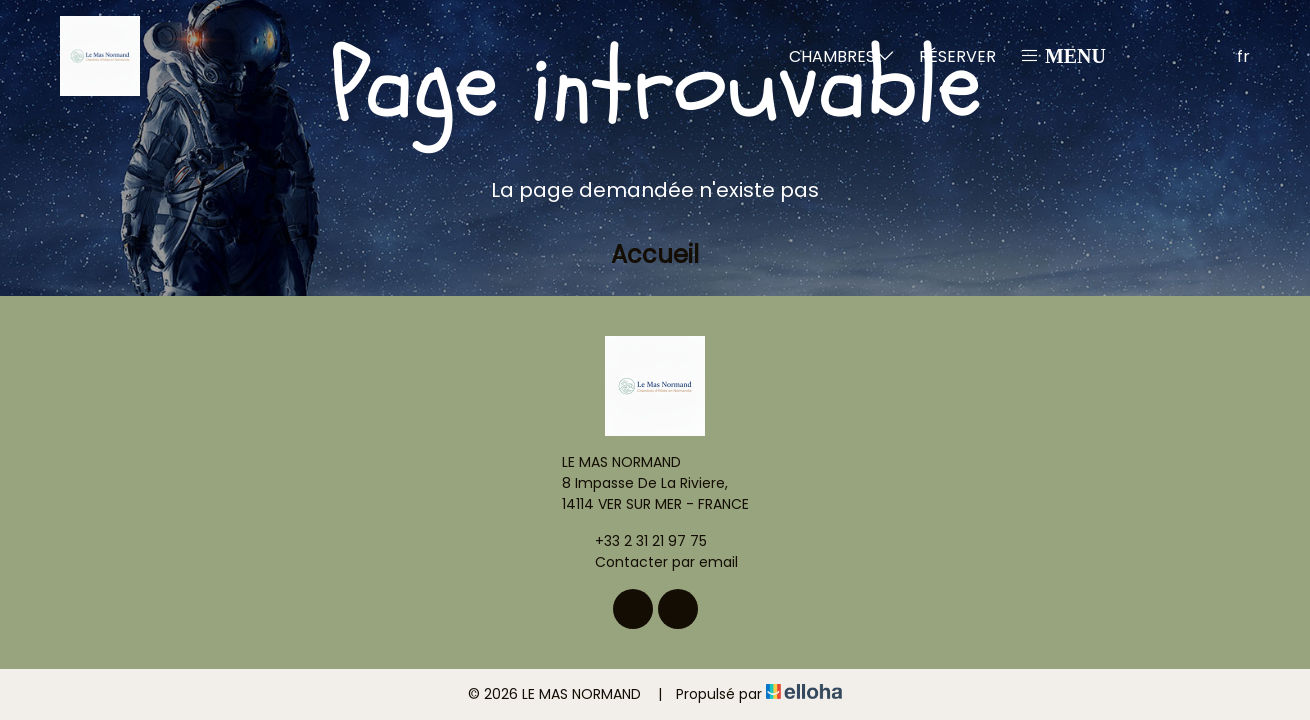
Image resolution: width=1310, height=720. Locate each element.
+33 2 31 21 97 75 (639, 541)
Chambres (842, 56)
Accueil (655, 254)
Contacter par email (655, 562)
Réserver (957, 56)
